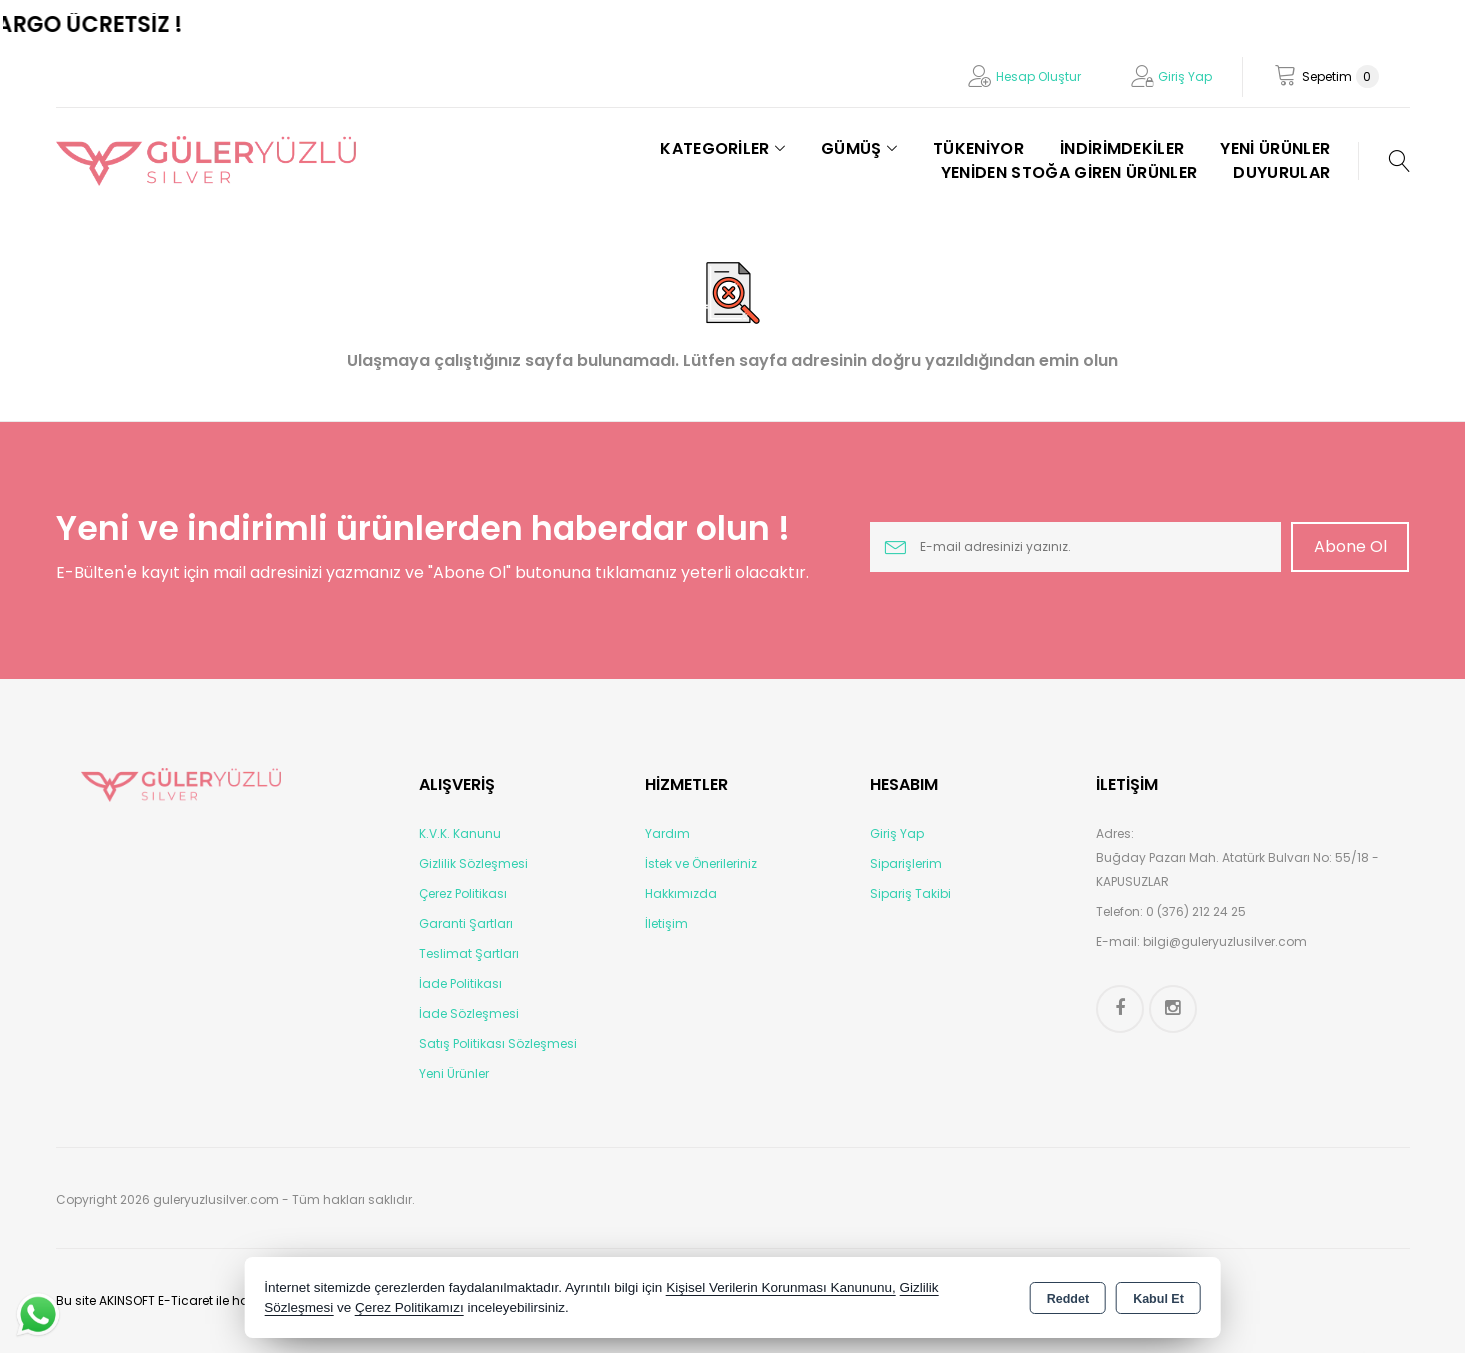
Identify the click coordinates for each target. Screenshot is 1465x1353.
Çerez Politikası (463, 893)
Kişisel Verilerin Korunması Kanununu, (781, 1287)
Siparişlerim (906, 863)
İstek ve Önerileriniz (701, 863)
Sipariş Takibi (910, 893)
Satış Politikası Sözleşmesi (498, 1043)
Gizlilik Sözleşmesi (473, 863)
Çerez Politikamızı (409, 1307)
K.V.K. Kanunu (460, 833)
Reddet (1068, 1299)
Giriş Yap (1185, 76)
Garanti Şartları (466, 923)
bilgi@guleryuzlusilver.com (1225, 941)
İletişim (666, 923)
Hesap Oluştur (1038, 76)
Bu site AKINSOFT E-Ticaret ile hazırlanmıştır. (187, 1300)
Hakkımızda (681, 893)
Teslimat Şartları (469, 953)
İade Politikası (460, 983)
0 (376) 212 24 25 (1196, 911)
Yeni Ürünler (454, 1073)
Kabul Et (1158, 1299)
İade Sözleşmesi (469, 1013)
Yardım (667, 833)
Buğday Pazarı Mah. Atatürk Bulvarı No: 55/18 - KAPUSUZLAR (1237, 869)
